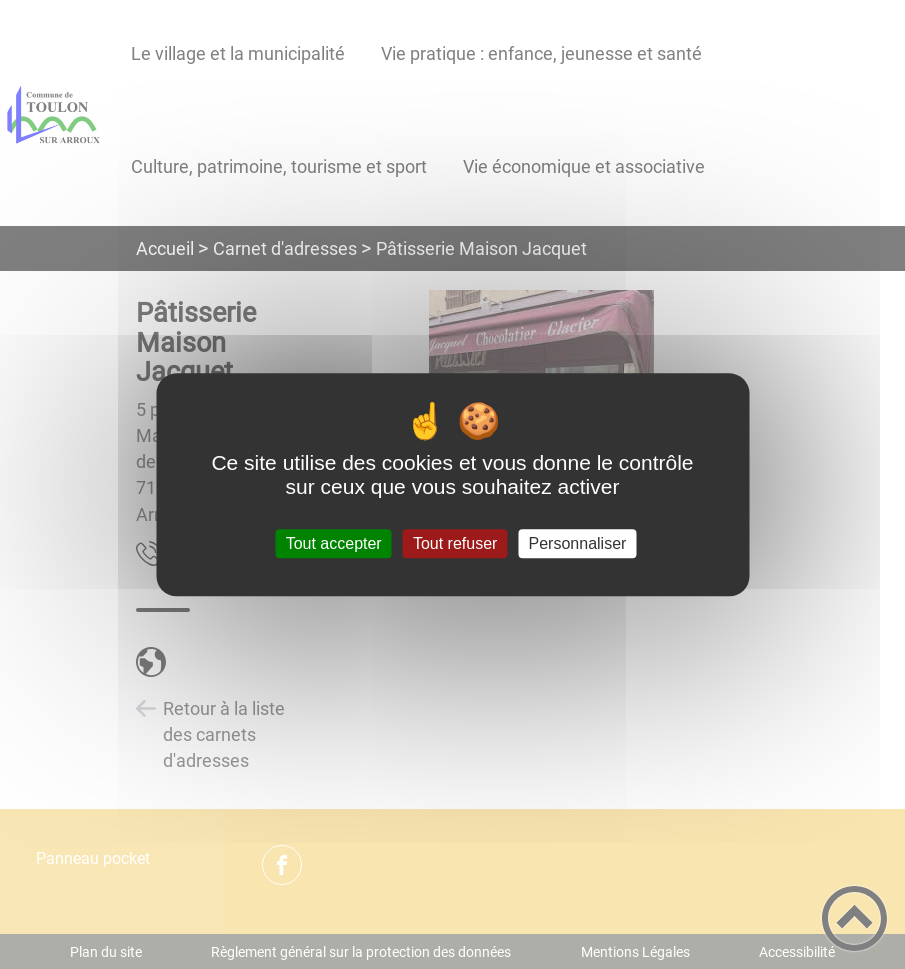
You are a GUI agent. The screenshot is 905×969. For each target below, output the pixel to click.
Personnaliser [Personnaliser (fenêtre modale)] (578, 543)
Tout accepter (334, 543)
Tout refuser (455, 543)
